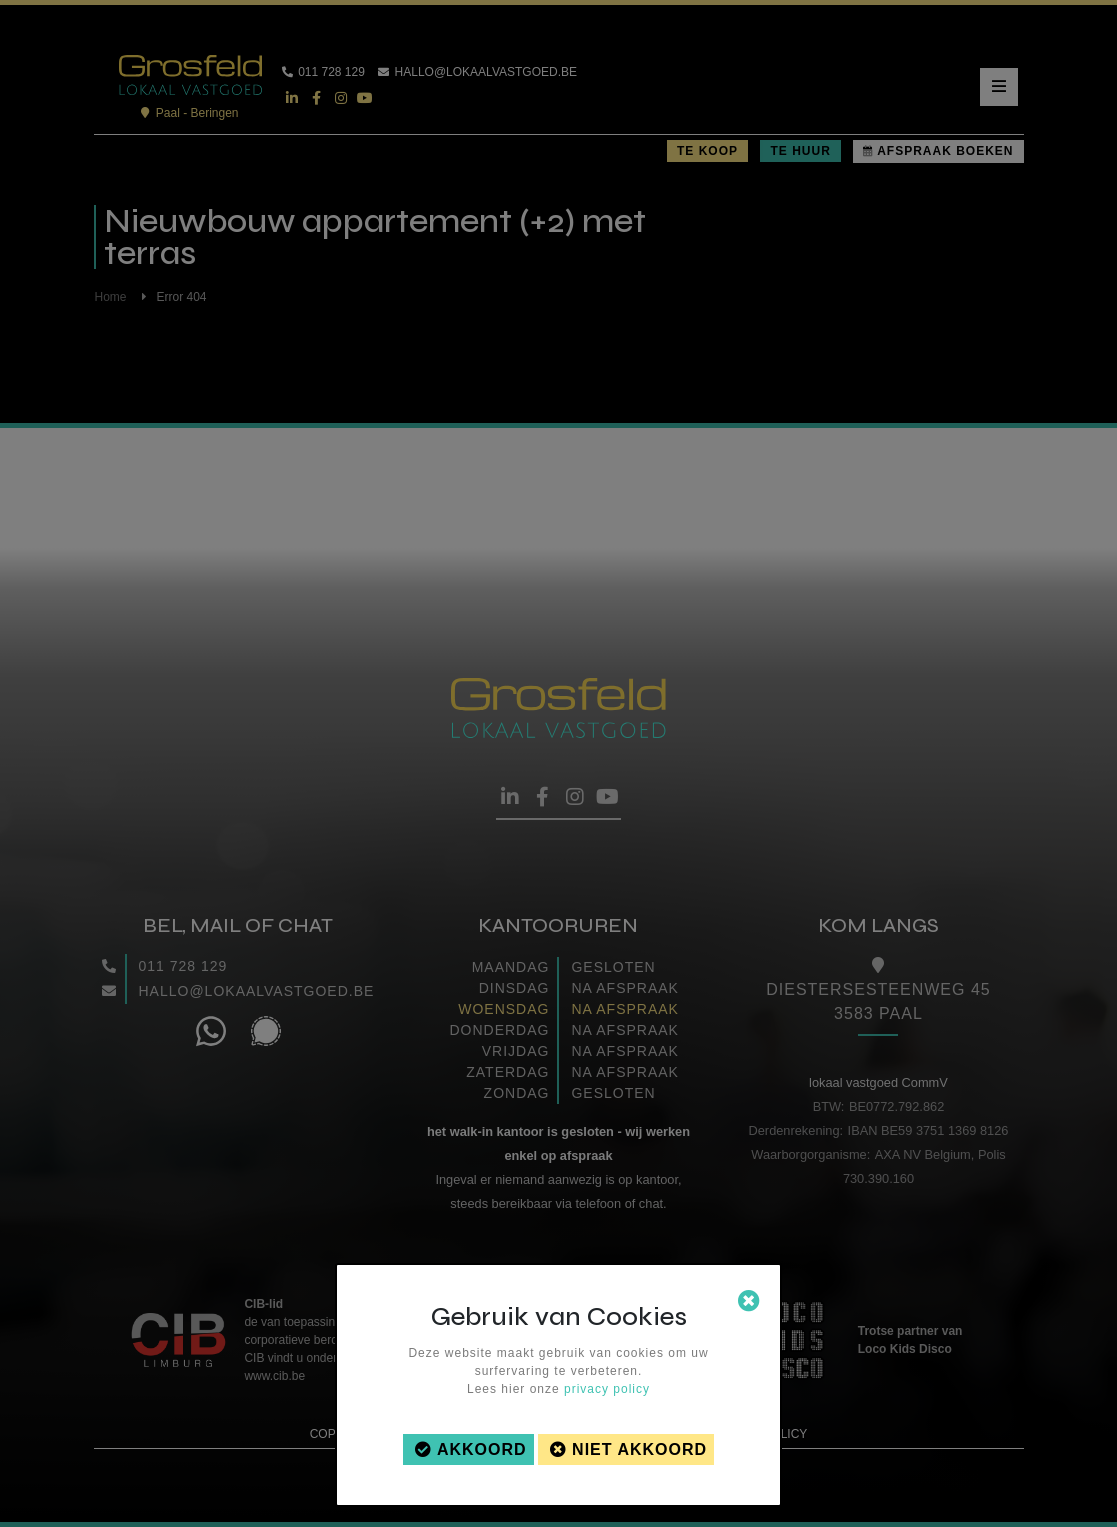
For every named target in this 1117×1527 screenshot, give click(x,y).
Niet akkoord (639, 1449)
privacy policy (607, 1389)
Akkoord (482, 1449)
